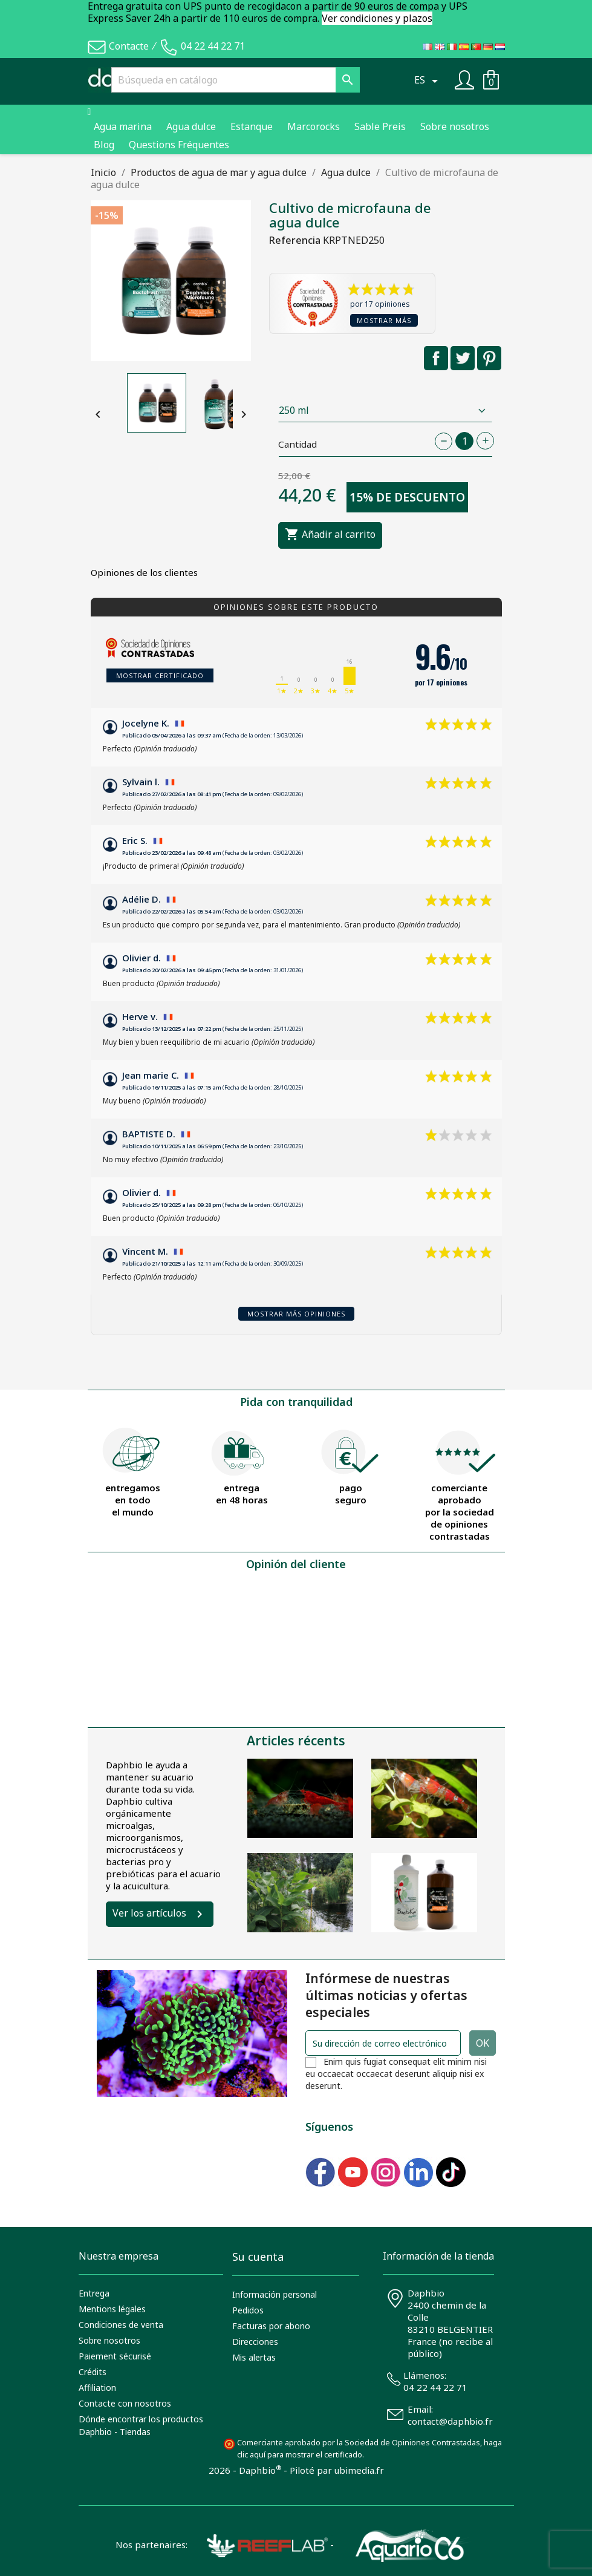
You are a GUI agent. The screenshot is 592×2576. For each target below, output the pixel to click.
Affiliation (97, 2387)
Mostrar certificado (160, 675)
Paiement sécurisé (115, 2356)
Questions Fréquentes (179, 144)
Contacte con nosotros (125, 2403)
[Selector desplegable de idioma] (428, 80)
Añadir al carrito (330, 535)
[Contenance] (385, 409)
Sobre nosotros (454, 126)
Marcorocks (313, 126)
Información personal (274, 2294)
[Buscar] (235, 80)
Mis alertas (254, 2357)
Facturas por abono (271, 2326)
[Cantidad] (464, 441)
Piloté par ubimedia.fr (337, 2470)
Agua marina (123, 126)
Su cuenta (258, 2256)
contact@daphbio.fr (450, 2421)
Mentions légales (112, 2309)
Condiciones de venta (121, 2324)
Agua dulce (191, 126)
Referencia (294, 240)
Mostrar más (384, 320)
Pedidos (248, 2310)
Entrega (94, 2293)
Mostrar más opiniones (296, 1313)
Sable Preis (380, 126)
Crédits (92, 2372)
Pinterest (489, 358)
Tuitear (463, 358)
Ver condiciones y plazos (377, 18)
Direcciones (255, 2341)
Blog (104, 144)
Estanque (251, 126)
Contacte (129, 46)
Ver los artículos (149, 1913)
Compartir (436, 358)
